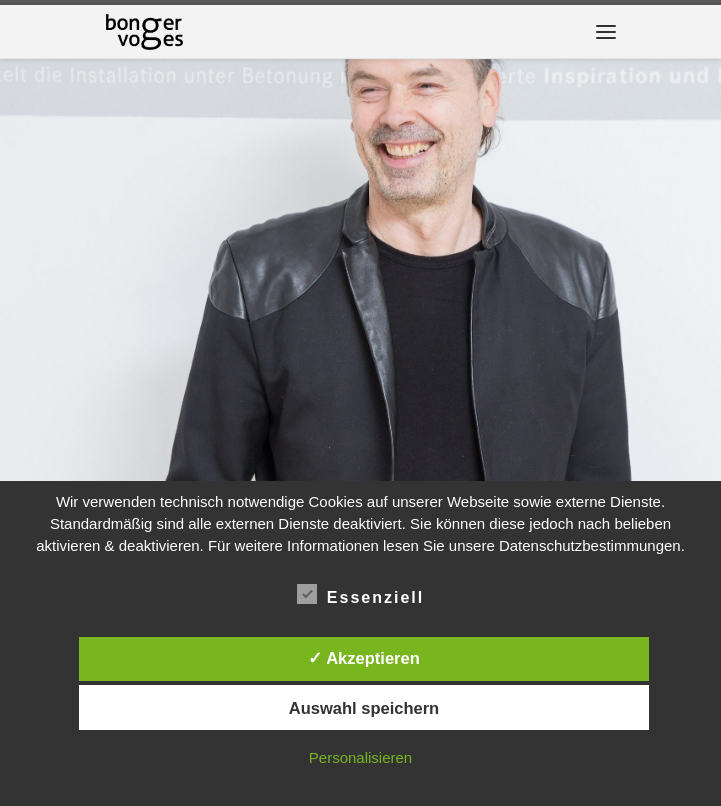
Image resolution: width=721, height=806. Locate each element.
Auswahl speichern (364, 708)
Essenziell (360, 594)
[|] (144, 29)
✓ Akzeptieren (364, 658)
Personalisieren (360, 757)
